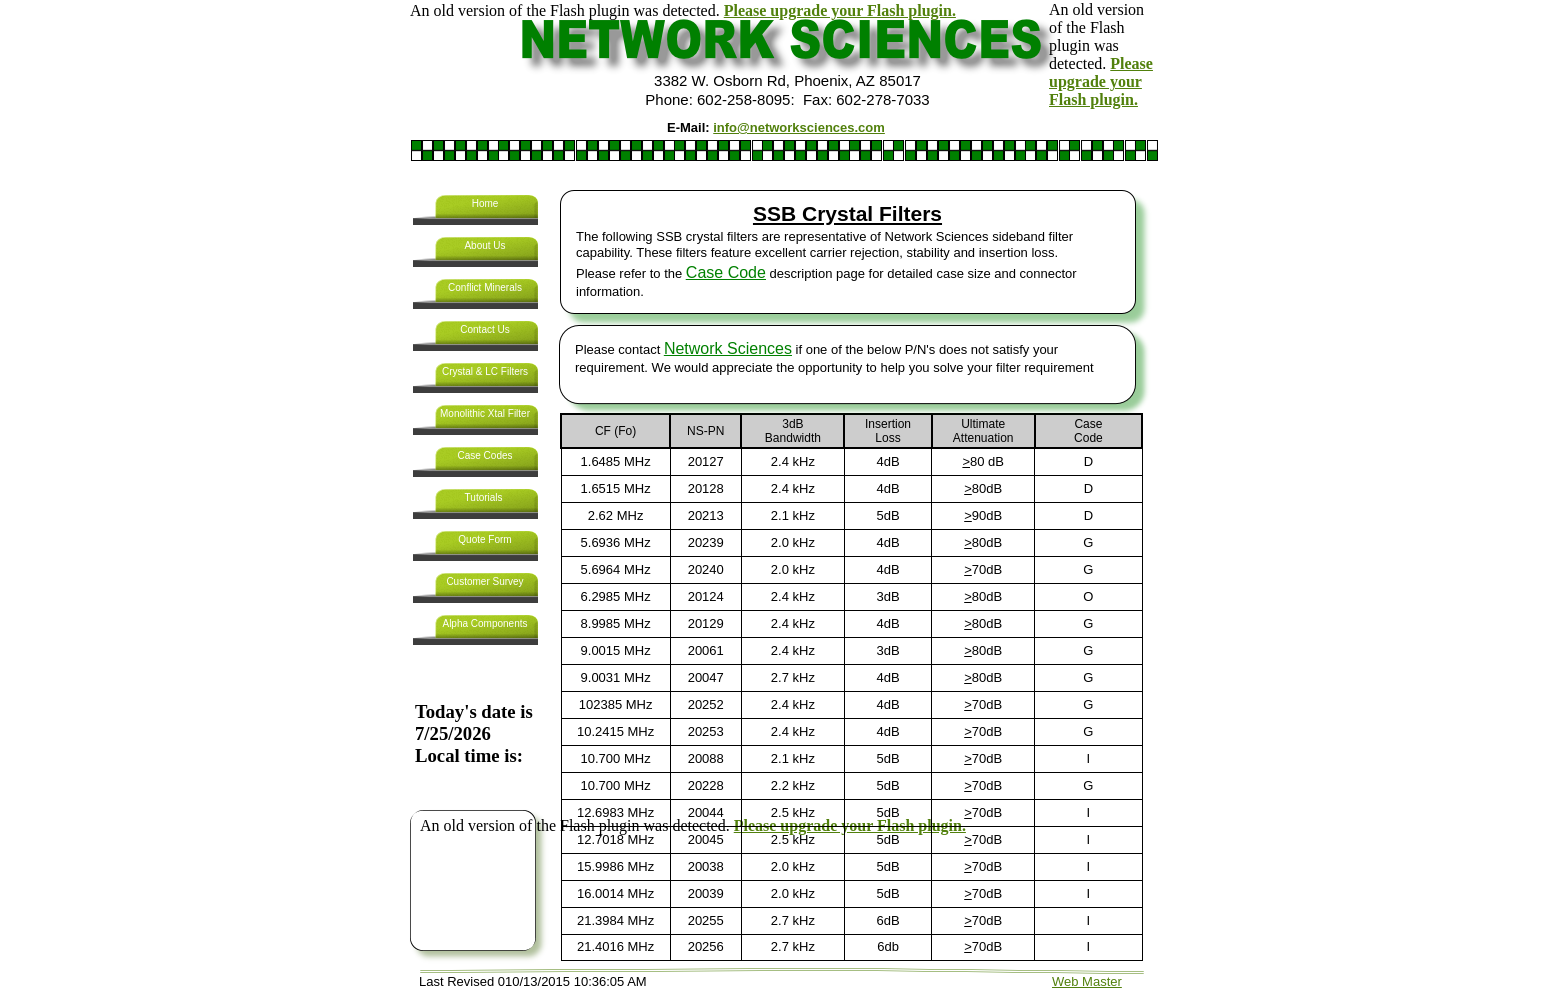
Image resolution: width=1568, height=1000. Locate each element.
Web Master (1087, 981)
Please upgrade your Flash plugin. (840, 10)
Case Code (726, 272)
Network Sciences (728, 348)
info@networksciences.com (799, 127)
